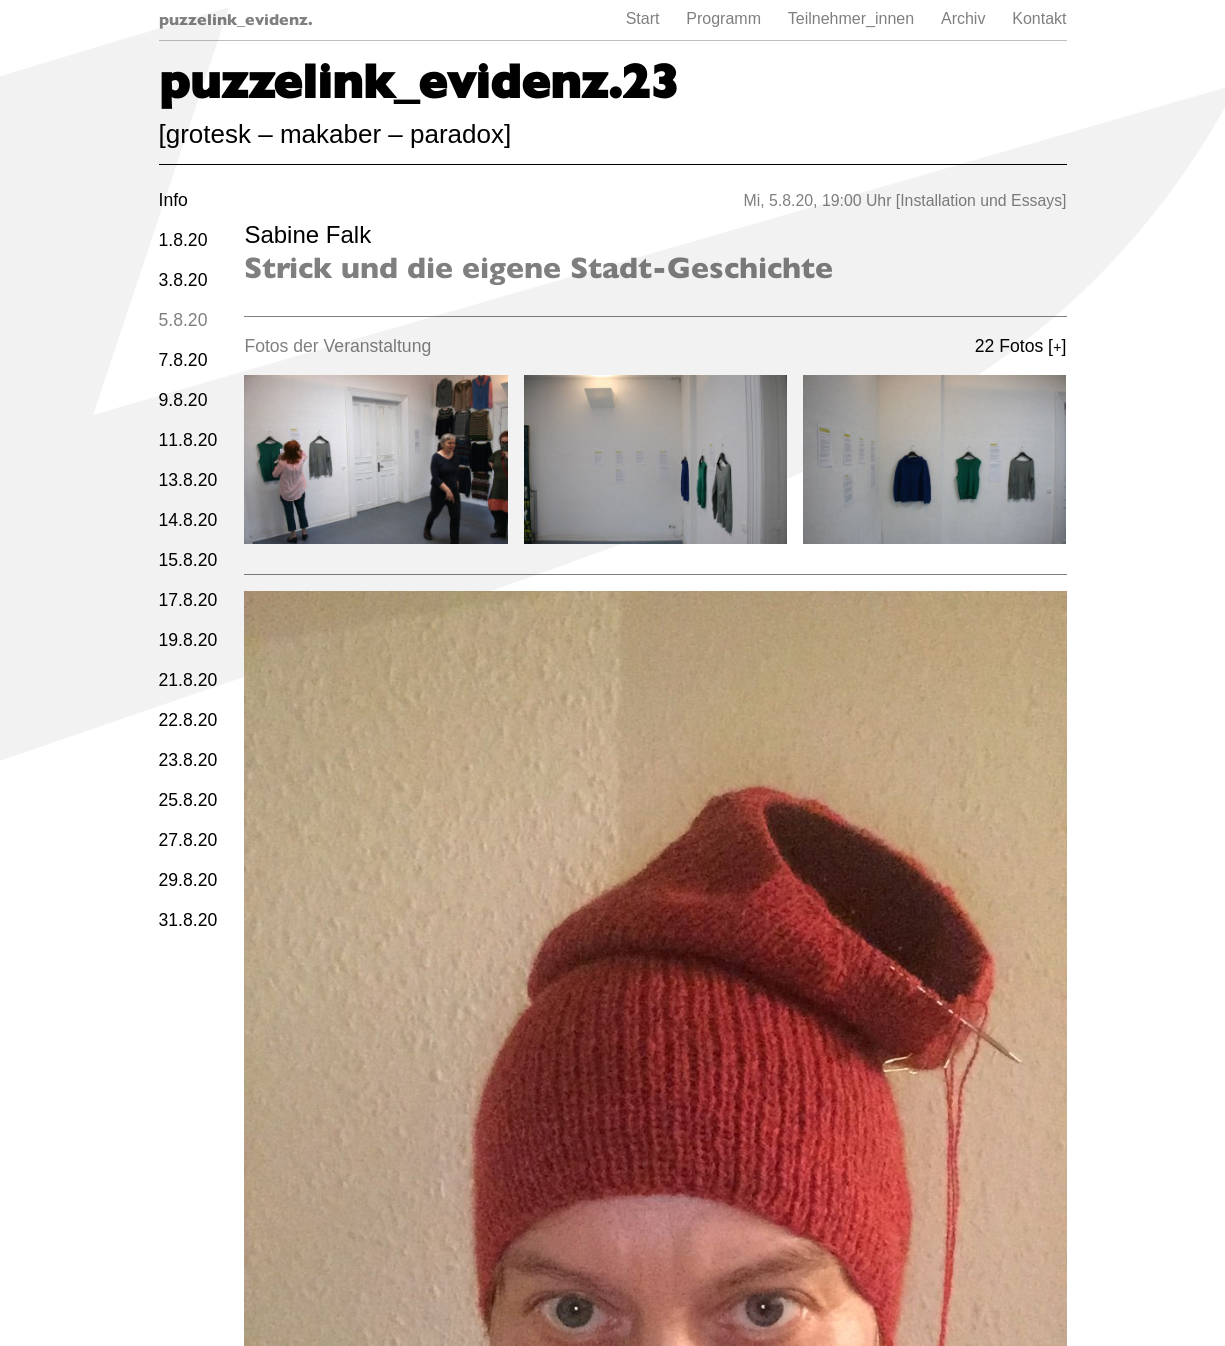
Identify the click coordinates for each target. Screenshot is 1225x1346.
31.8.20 (188, 920)
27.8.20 (188, 840)
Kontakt (1039, 18)
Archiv (963, 18)
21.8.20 (188, 680)
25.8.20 (188, 800)
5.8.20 (183, 320)
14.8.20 (188, 520)
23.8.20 (188, 760)
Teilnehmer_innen (851, 18)
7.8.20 (183, 360)
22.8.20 (188, 720)
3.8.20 (183, 280)
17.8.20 (188, 600)
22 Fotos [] (1021, 346)
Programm (723, 18)
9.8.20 (183, 400)
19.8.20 (188, 640)
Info (173, 200)
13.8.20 (188, 480)
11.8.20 (188, 440)
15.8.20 (188, 560)
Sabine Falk (307, 234)
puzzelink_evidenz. (236, 19)
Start (643, 18)
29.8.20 (188, 880)
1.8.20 (183, 240)
